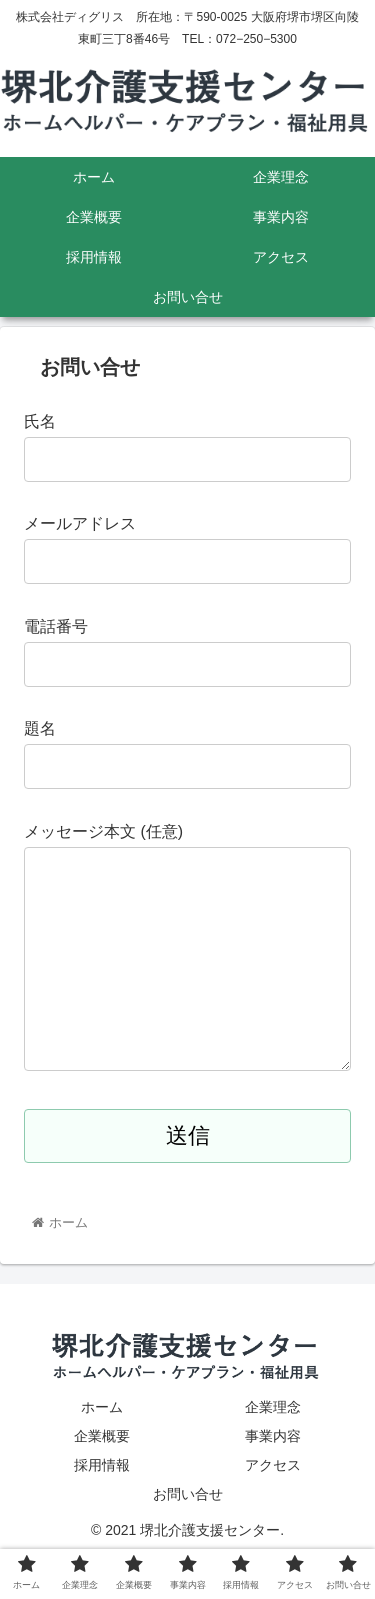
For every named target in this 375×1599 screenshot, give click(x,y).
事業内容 (273, 1476)
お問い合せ (188, 1534)
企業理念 (273, 1447)
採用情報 (102, 1505)
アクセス (273, 1505)
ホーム (102, 1447)
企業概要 (102, 1476)
